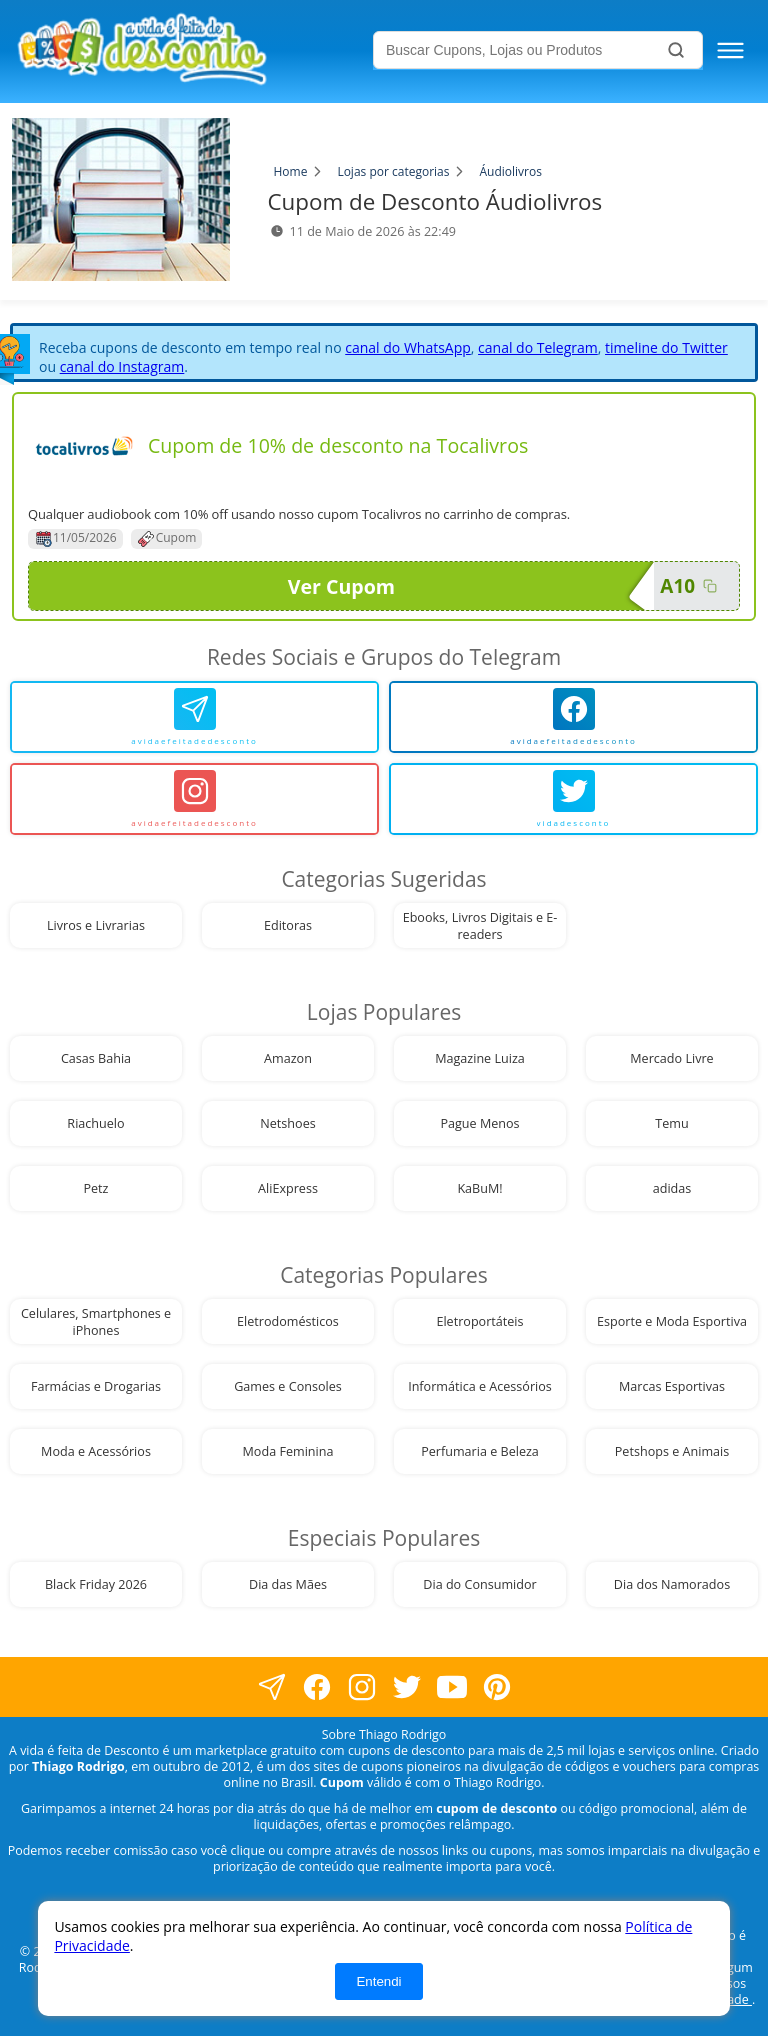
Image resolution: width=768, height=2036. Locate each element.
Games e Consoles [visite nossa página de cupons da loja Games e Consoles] (288, 1386)
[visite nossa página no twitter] (406, 1687)
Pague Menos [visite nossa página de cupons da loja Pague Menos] (479, 1123)
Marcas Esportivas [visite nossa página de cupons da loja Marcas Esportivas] (672, 1386)
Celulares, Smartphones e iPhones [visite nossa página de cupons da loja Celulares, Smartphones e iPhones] (96, 1322)
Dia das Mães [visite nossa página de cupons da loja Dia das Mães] (288, 1584)
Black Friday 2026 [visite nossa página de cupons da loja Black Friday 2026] (96, 1584)
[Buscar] (676, 50)
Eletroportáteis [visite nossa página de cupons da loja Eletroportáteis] (479, 1321)
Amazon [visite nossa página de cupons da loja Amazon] (288, 1058)
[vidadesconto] (573, 799)
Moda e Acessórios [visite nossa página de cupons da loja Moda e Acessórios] (96, 1451)
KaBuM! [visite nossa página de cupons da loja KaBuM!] (479, 1188)
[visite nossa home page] (191, 51)
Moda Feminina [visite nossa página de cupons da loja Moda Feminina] (288, 1451)
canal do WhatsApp (408, 347)
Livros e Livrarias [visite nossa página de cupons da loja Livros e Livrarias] (96, 925)
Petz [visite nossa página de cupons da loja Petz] (95, 1188)
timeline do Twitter (666, 347)
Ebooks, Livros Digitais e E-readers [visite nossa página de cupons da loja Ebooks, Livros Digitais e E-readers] (480, 926)
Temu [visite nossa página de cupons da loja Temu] (671, 1123)
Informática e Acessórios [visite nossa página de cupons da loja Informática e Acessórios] (480, 1386)
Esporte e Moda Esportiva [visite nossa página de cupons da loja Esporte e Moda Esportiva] (672, 1321)
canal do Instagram (122, 366)
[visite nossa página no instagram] (361, 1687)
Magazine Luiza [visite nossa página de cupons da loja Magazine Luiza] (480, 1058)
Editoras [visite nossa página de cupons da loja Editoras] (288, 925)
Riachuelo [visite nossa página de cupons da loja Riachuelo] (95, 1123)
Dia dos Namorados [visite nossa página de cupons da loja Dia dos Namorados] (672, 1584)
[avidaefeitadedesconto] (194, 717)
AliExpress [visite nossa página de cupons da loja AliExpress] (288, 1188)
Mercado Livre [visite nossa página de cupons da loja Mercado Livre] (671, 1058)
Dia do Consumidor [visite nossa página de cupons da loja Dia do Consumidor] (479, 1584)
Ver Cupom (471, 586)
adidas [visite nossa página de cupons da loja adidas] (672, 1188)
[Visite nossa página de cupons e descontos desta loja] (84, 446)
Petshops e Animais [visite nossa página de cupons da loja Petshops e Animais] (672, 1451)
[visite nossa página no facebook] (271, 1687)
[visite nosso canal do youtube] (451, 1687)
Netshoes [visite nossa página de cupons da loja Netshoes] (287, 1123)
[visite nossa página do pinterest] (496, 1687)
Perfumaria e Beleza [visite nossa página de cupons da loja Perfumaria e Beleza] (480, 1451)
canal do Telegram (538, 347)
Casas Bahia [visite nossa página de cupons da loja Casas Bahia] (96, 1058)
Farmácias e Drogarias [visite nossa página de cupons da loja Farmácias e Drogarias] (96, 1386)
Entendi (378, 1981)
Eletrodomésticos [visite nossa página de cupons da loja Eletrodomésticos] (288, 1321)
